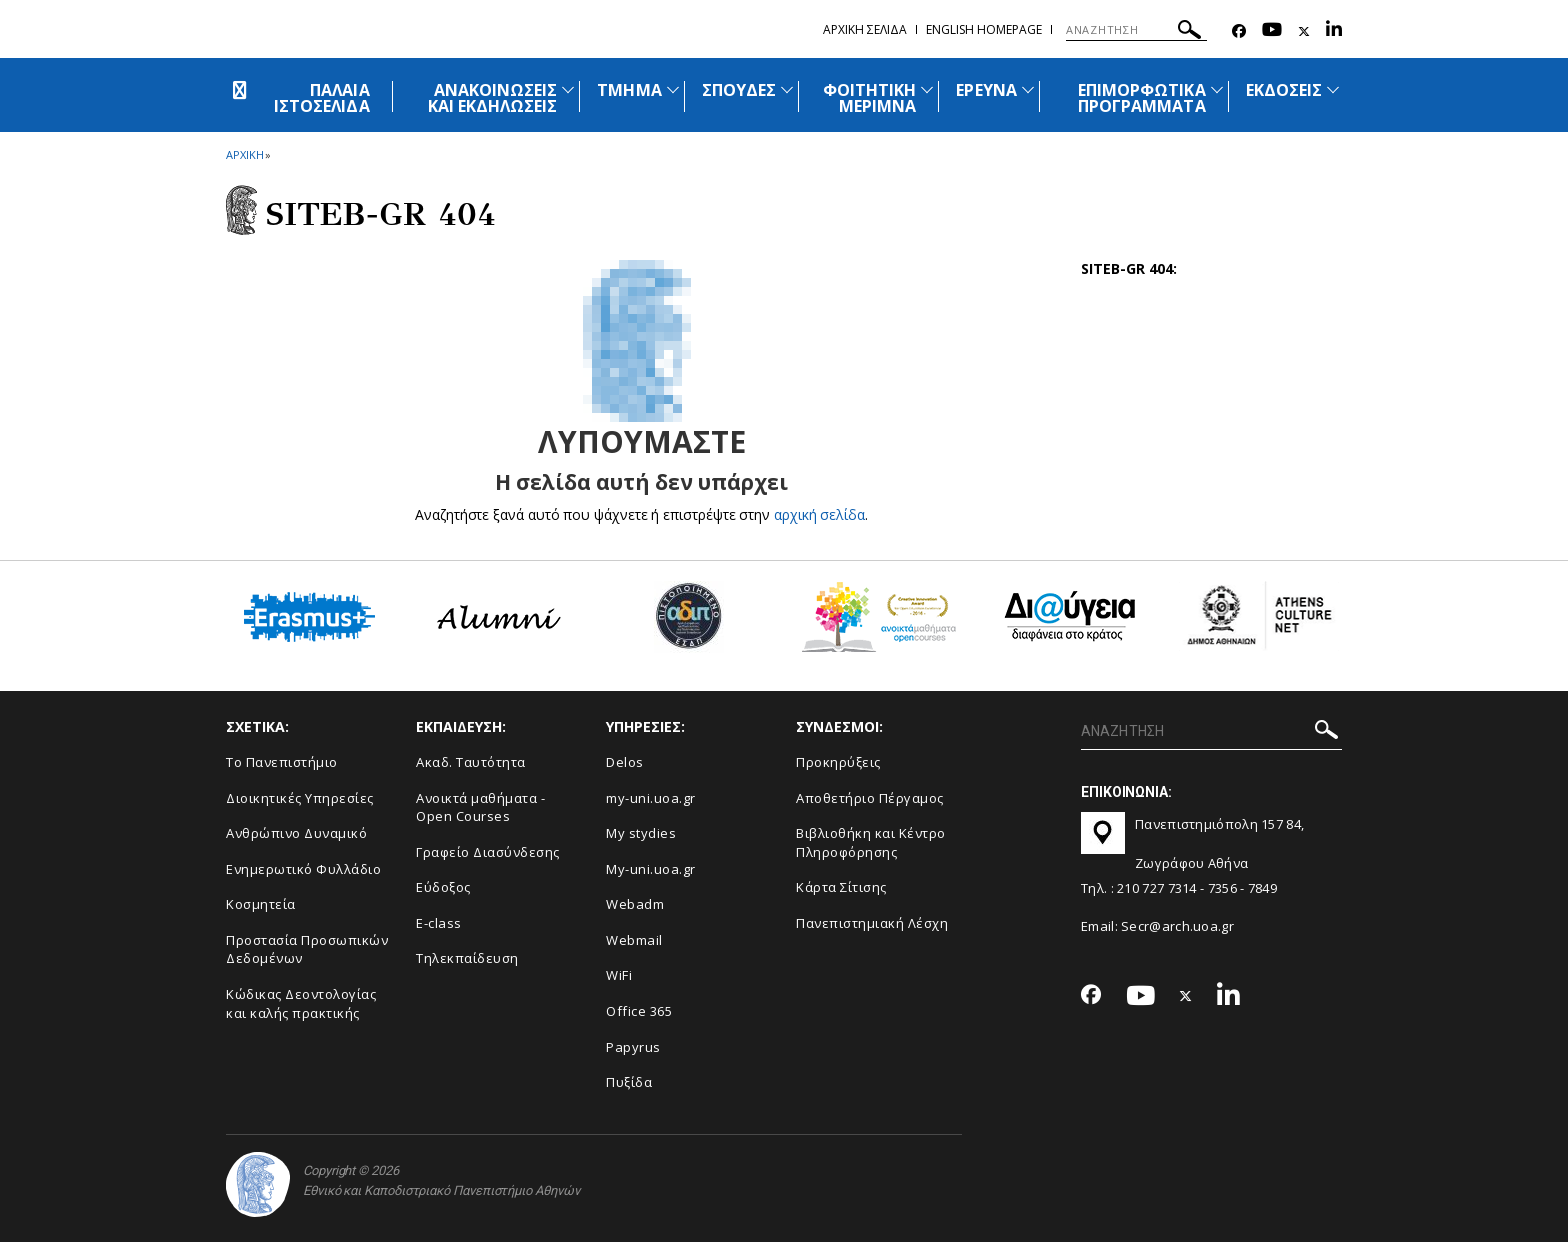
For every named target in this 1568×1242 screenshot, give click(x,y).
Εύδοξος (443, 887)
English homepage (984, 29)
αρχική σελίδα (819, 514)
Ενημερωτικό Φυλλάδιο (303, 869)
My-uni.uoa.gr (651, 869)
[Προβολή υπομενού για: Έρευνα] (1028, 89)
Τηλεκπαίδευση (467, 958)
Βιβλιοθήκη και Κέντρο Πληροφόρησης (871, 842)
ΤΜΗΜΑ (629, 90)
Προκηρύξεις (838, 762)
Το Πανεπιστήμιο (282, 762)
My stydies (641, 833)
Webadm (635, 904)
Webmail (634, 940)
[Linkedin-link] (1334, 31)
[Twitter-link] (1304, 31)
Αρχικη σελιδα (865, 29)
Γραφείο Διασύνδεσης (488, 852)
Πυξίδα (629, 1082)
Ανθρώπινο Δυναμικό (296, 833)
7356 (1222, 888)
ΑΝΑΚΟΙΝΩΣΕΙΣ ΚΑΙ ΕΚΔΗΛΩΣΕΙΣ (493, 98)
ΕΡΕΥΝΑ (986, 90)
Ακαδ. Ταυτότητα (471, 762)
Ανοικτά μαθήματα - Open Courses (480, 807)
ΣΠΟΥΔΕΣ (739, 90)
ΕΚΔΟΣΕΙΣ (1284, 90)
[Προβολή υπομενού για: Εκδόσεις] (1333, 89)
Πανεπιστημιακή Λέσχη (872, 923)
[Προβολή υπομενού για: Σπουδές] (787, 89)
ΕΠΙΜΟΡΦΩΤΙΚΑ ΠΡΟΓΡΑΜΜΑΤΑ (1142, 98)
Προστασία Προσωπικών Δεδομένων (307, 949)
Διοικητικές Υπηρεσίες (300, 798)
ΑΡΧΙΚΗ (244, 154)
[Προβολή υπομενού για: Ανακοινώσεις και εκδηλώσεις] (568, 89)
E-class (439, 923)
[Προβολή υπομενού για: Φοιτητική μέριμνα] (927, 89)
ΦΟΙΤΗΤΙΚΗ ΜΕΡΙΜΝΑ (869, 98)
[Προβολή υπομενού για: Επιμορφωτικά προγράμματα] (1217, 89)
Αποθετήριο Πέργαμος (870, 798)
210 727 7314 (1157, 888)
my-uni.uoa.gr (651, 798)
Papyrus (633, 1047)
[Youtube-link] (1272, 31)
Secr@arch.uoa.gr (1177, 926)
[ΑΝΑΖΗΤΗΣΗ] (1136, 30)
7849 (1262, 888)
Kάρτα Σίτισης (841, 887)
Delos (625, 762)
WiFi (619, 975)
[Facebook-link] (1239, 31)
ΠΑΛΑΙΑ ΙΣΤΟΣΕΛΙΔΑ (322, 98)
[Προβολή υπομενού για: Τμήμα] (673, 89)
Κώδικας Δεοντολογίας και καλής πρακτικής (301, 1003)
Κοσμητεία (261, 904)
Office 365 (639, 1011)
